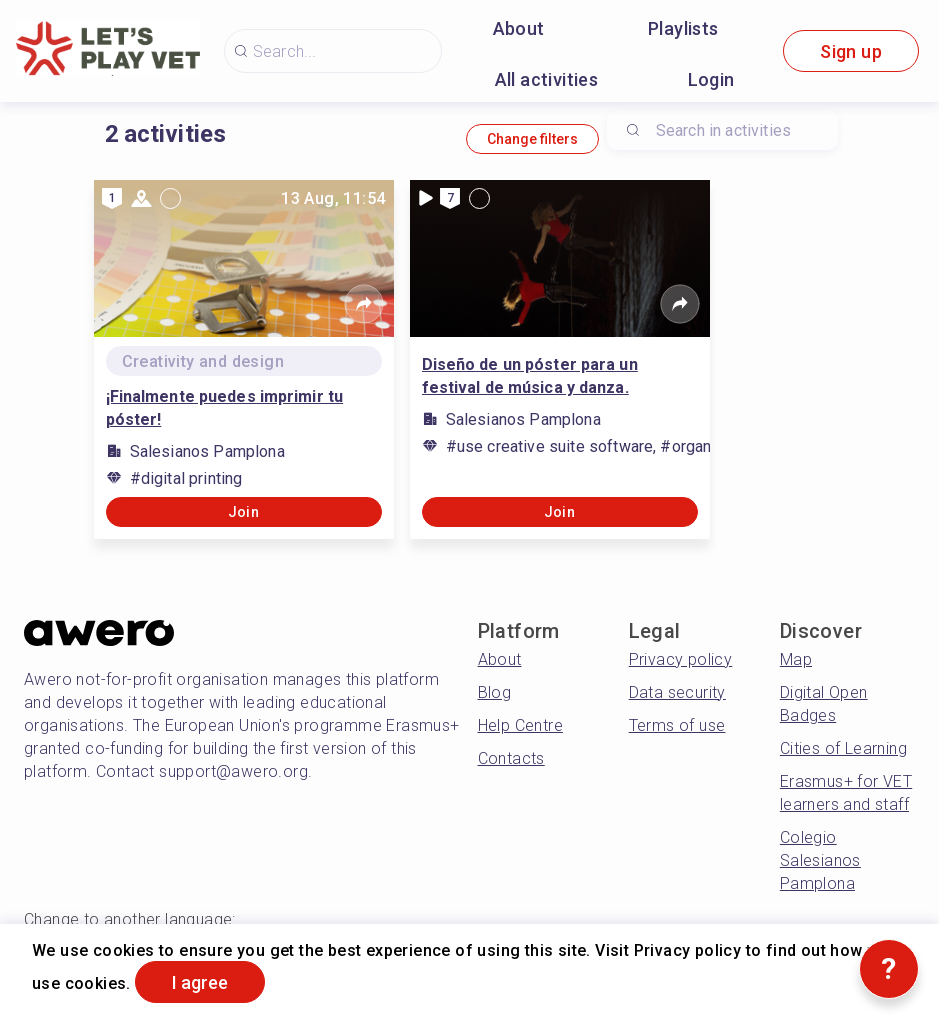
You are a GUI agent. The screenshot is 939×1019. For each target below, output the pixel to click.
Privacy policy (681, 659)
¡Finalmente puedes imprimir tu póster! (225, 408)
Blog (495, 692)
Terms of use (677, 725)
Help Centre (520, 725)
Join (244, 512)
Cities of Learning (843, 748)
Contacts (511, 758)
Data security (677, 692)
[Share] (364, 304)
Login (711, 79)
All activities (547, 79)
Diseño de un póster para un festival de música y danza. (530, 376)
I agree (200, 982)
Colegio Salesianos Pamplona (820, 860)
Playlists (683, 28)
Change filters (532, 139)
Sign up (851, 51)
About (519, 28)
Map (796, 659)
